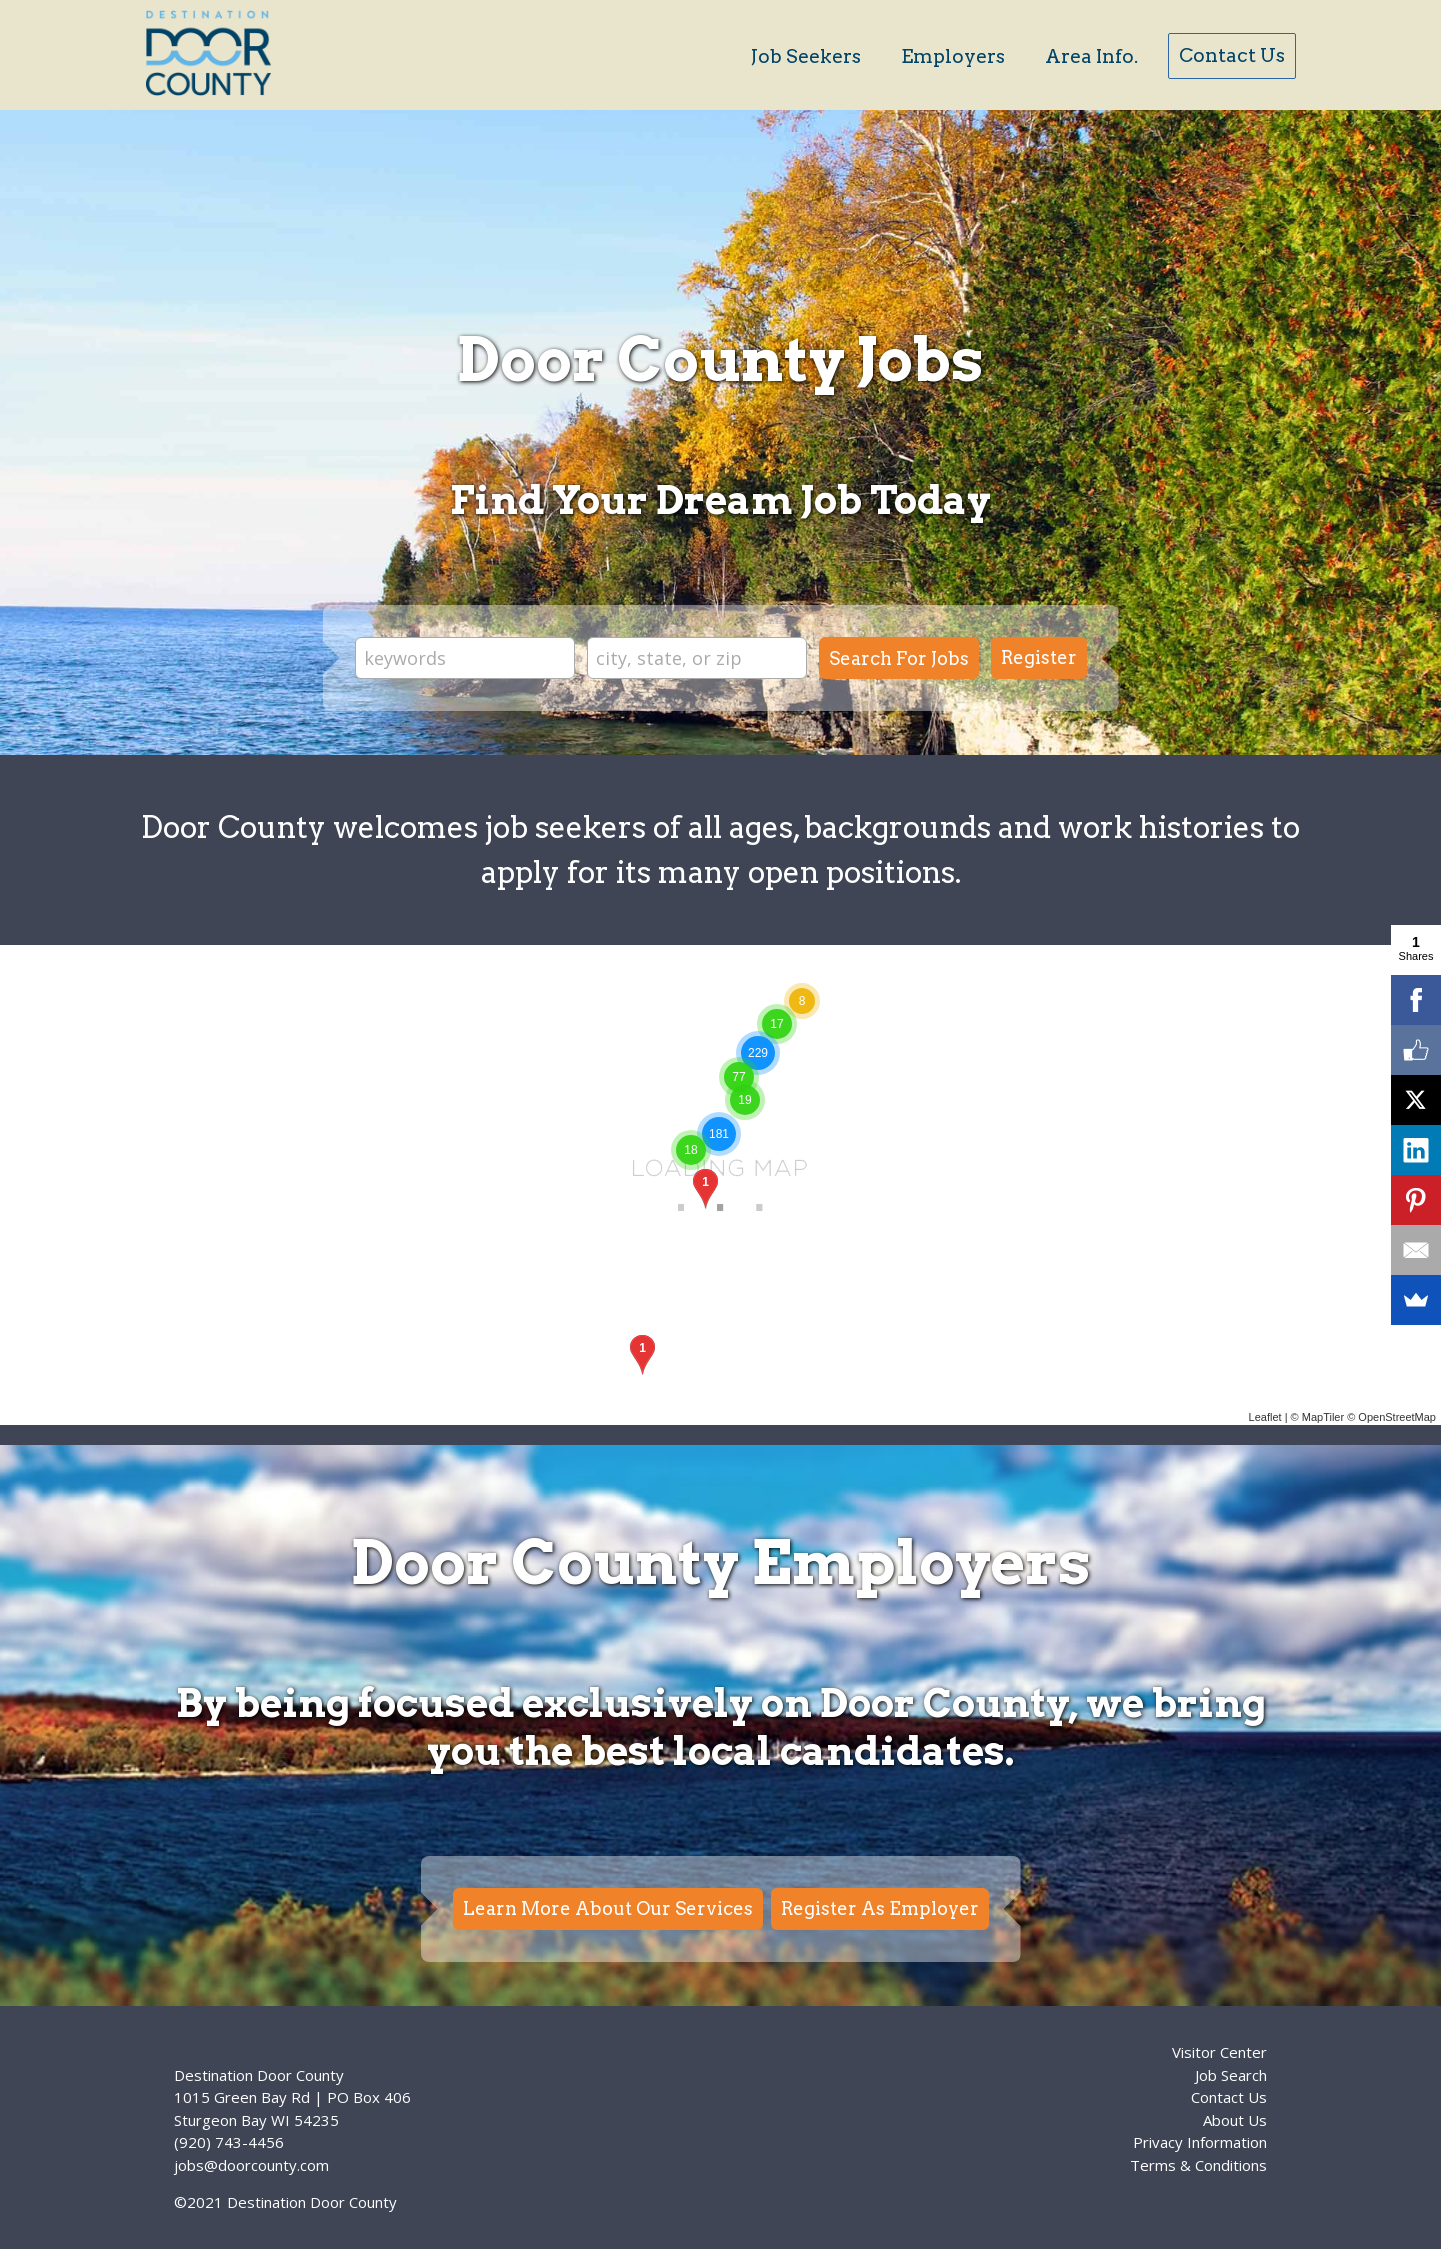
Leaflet (1265, 1417)
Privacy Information (1200, 2142)
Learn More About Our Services (608, 1908)
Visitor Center (1219, 2052)
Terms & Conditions (1198, 2165)
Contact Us (1232, 55)
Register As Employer (880, 1908)
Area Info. (1091, 56)
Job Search (1231, 2075)
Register (1039, 657)
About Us (1235, 2120)
